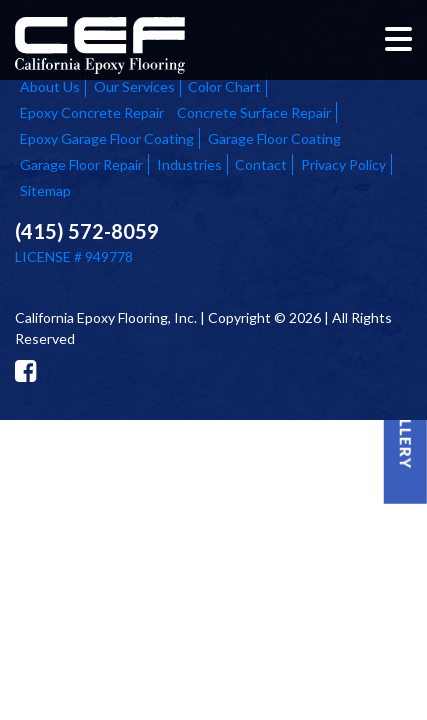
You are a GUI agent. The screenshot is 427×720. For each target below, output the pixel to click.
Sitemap (45, 190)
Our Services (134, 86)
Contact (261, 164)
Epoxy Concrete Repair (92, 112)
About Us (50, 86)
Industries (189, 164)
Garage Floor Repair (81, 164)
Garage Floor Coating (274, 138)
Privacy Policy (343, 164)
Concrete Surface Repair (254, 112)
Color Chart (224, 86)
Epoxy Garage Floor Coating (107, 138)
